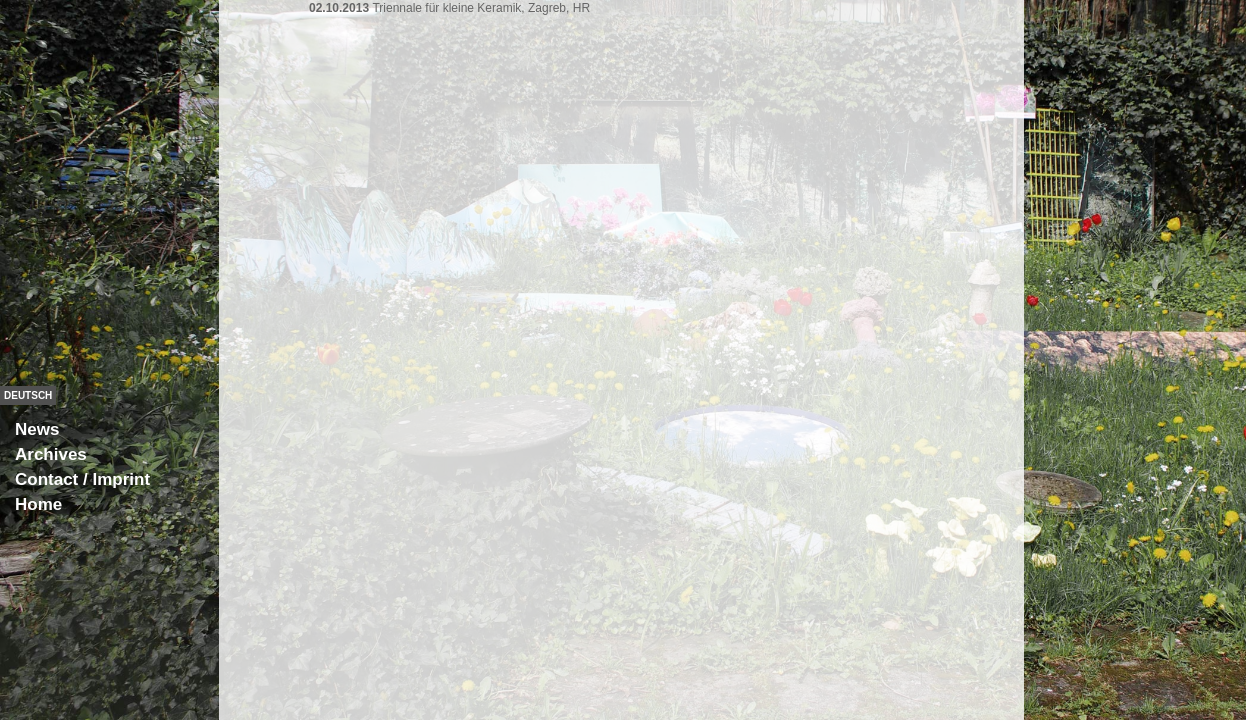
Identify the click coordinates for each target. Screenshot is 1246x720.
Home (38, 504)
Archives (51, 454)
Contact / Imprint (82, 479)
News (37, 429)
